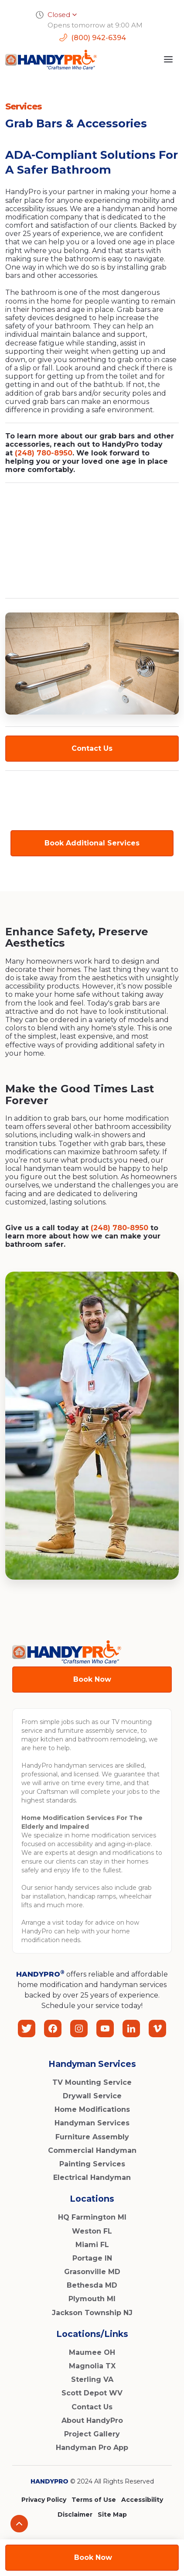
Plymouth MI (92, 2299)
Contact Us (92, 748)
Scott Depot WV (92, 2393)
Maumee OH (92, 2352)
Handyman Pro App (92, 2447)
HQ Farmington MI (92, 2217)
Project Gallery (92, 2434)
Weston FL (92, 2231)
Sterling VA (92, 2379)
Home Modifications (92, 2109)
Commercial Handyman (92, 2150)
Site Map (112, 2514)
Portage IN (92, 2258)
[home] (51, 59)
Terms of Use (94, 2500)
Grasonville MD (92, 2272)
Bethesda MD (92, 2285)
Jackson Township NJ (92, 2313)
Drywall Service (92, 2096)
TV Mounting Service (92, 2082)
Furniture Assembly (92, 2137)
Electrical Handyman (92, 2177)
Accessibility (142, 2500)
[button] (168, 59)
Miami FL (92, 2245)
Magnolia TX (92, 2366)
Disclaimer (75, 2514)
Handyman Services (92, 2123)
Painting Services (92, 2164)
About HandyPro (92, 2420)
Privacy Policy (43, 2500)
